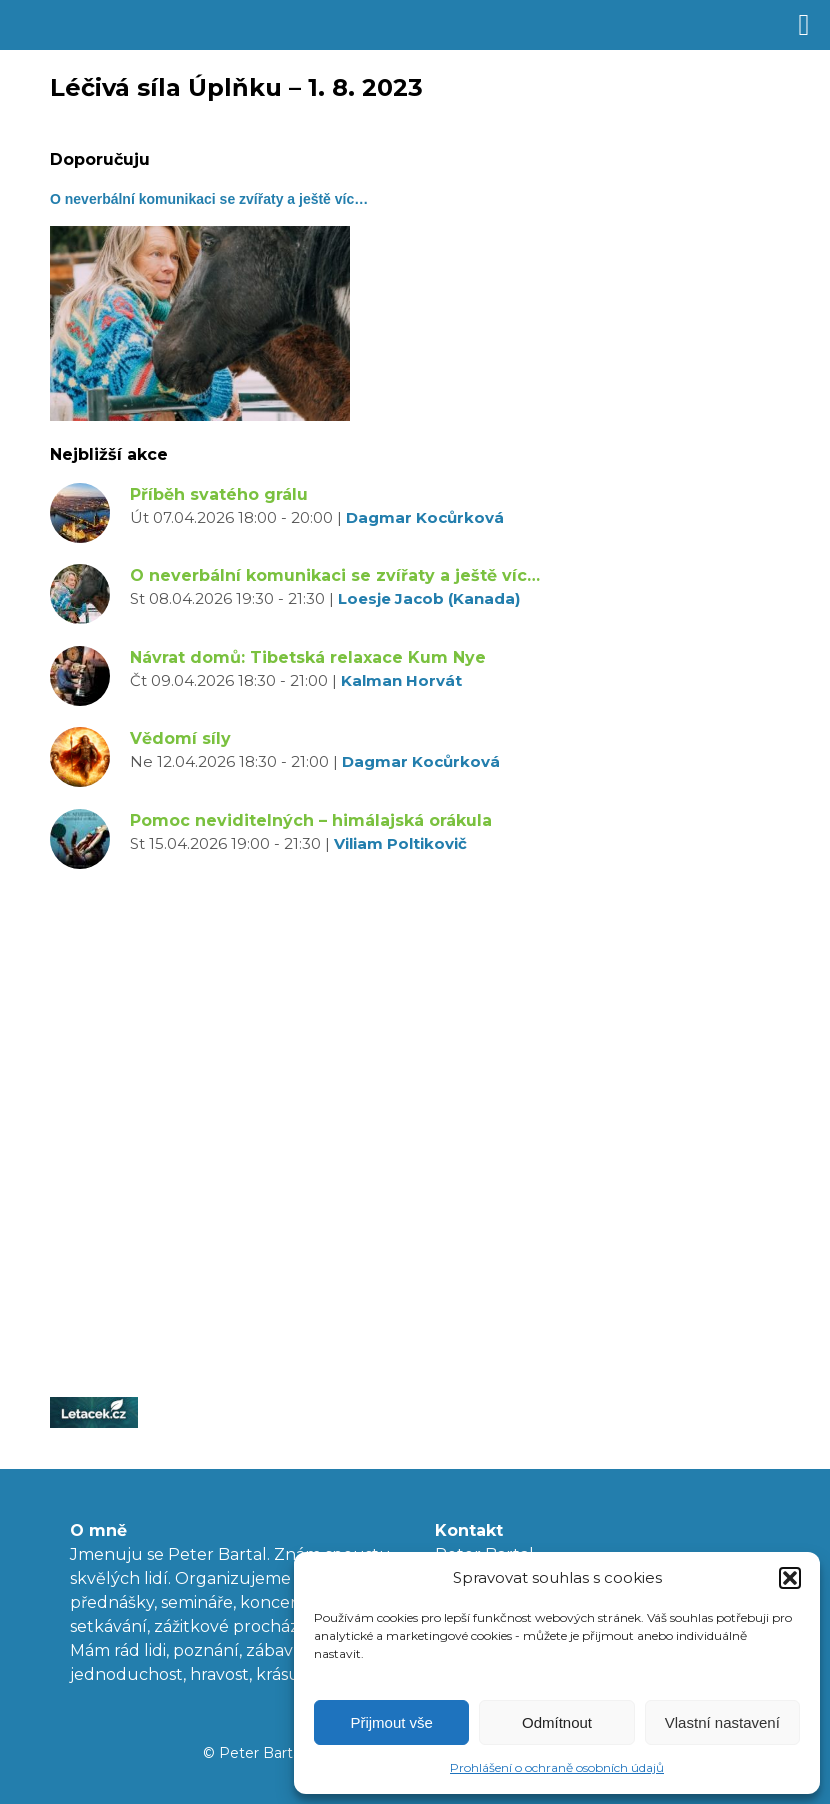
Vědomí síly (180, 738)
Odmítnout (557, 1722)
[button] (790, 1578)
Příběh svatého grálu (219, 494)
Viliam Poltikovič (400, 843)
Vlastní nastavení (722, 1722)
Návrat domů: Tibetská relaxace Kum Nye (308, 657)
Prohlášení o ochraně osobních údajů (557, 1767)
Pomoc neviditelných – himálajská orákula (311, 820)
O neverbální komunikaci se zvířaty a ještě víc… (335, 575)
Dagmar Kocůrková (425, 517)
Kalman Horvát (401, 680)
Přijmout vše (391, 1722)
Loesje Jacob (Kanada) (429, 598)
